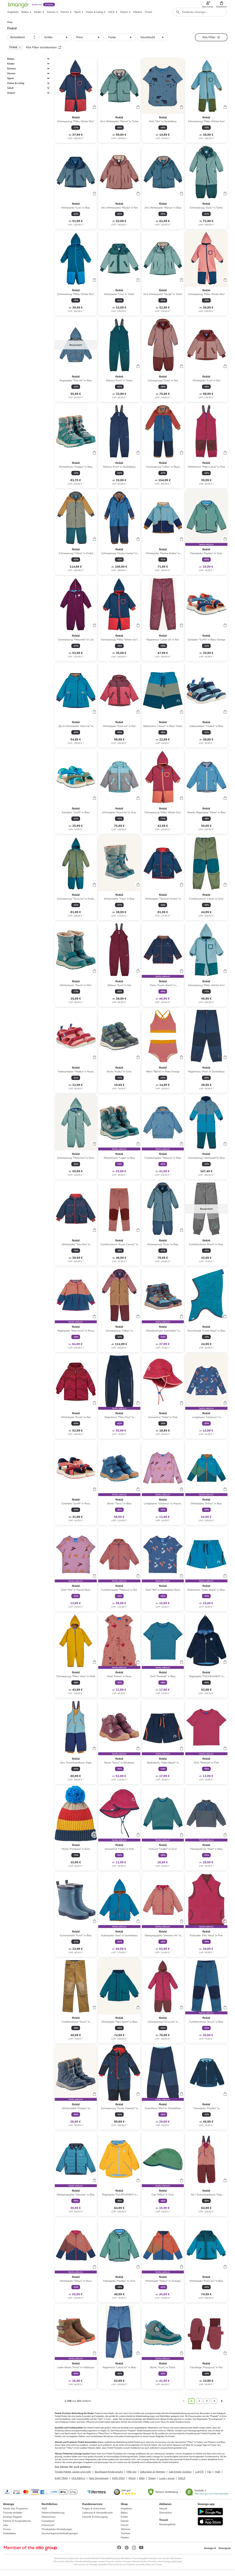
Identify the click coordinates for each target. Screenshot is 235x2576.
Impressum (48, 2531)
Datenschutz (49, 2522)
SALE (10, 92)
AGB (45, 2514)
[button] (222, 5)
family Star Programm (16, 2514)
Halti (217, 2476)
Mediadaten (10, 2539)
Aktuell (163, 2514)
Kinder (11, 68)
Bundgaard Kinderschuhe (109, 2476)
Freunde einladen (14, 2518)
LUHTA (199, 2476)
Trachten (125, 2539)
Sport (10, 83)
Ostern (11, 97)
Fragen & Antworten (94, 2514)
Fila (209, 2476)
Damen (11, 73)
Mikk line (131, 2476)
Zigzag (152, 2482)
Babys (10, 63)
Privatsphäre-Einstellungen (57, 2535)
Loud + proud (166, 2482)
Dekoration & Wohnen (152, 2476)
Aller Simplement (98, 2482)
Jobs (6, 2531)
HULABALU (78, 2482)
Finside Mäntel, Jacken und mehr (73, 2476)
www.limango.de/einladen (169, 2567)
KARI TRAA (61, 2482)
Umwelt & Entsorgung (95, 2522)
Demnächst (165, 2518)
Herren (11, 78)
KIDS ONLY (118, 2482)
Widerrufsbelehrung (53, 2518)
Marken (125, 2543)
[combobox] (200, 16)
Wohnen (125, 2535)
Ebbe (142, 2482)
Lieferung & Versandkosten (98, 2518)
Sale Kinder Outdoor (180, 2476)
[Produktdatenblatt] (76, 104)
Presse (8, 2535)
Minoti (132, 2482)
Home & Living (15, 87)
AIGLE (181, 2482)
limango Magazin (13, 2522)
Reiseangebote (167, 2530)
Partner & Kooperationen (18, 2526)
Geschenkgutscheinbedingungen (60, 2539)
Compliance (48, 2526)
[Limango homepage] (17, 5)
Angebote (126, 2514)
